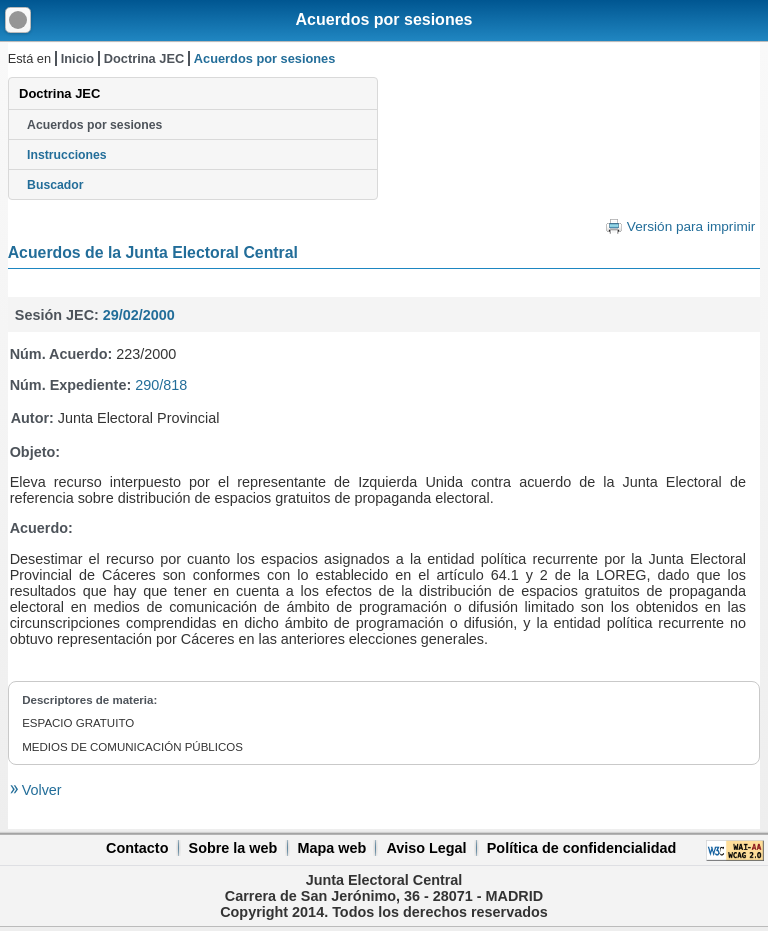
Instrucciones (67, 155)
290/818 (161, 385)
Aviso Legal (426, 848)
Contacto (137, 848)
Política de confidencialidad (582, 848)
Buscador (55, 185)
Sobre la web (233, 848)
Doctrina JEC (144, 58)
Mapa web (331, 848)
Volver (40, 790)
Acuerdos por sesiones (384, 19)
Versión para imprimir (691, 226)
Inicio (77, 58)
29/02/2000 (139, 315)
